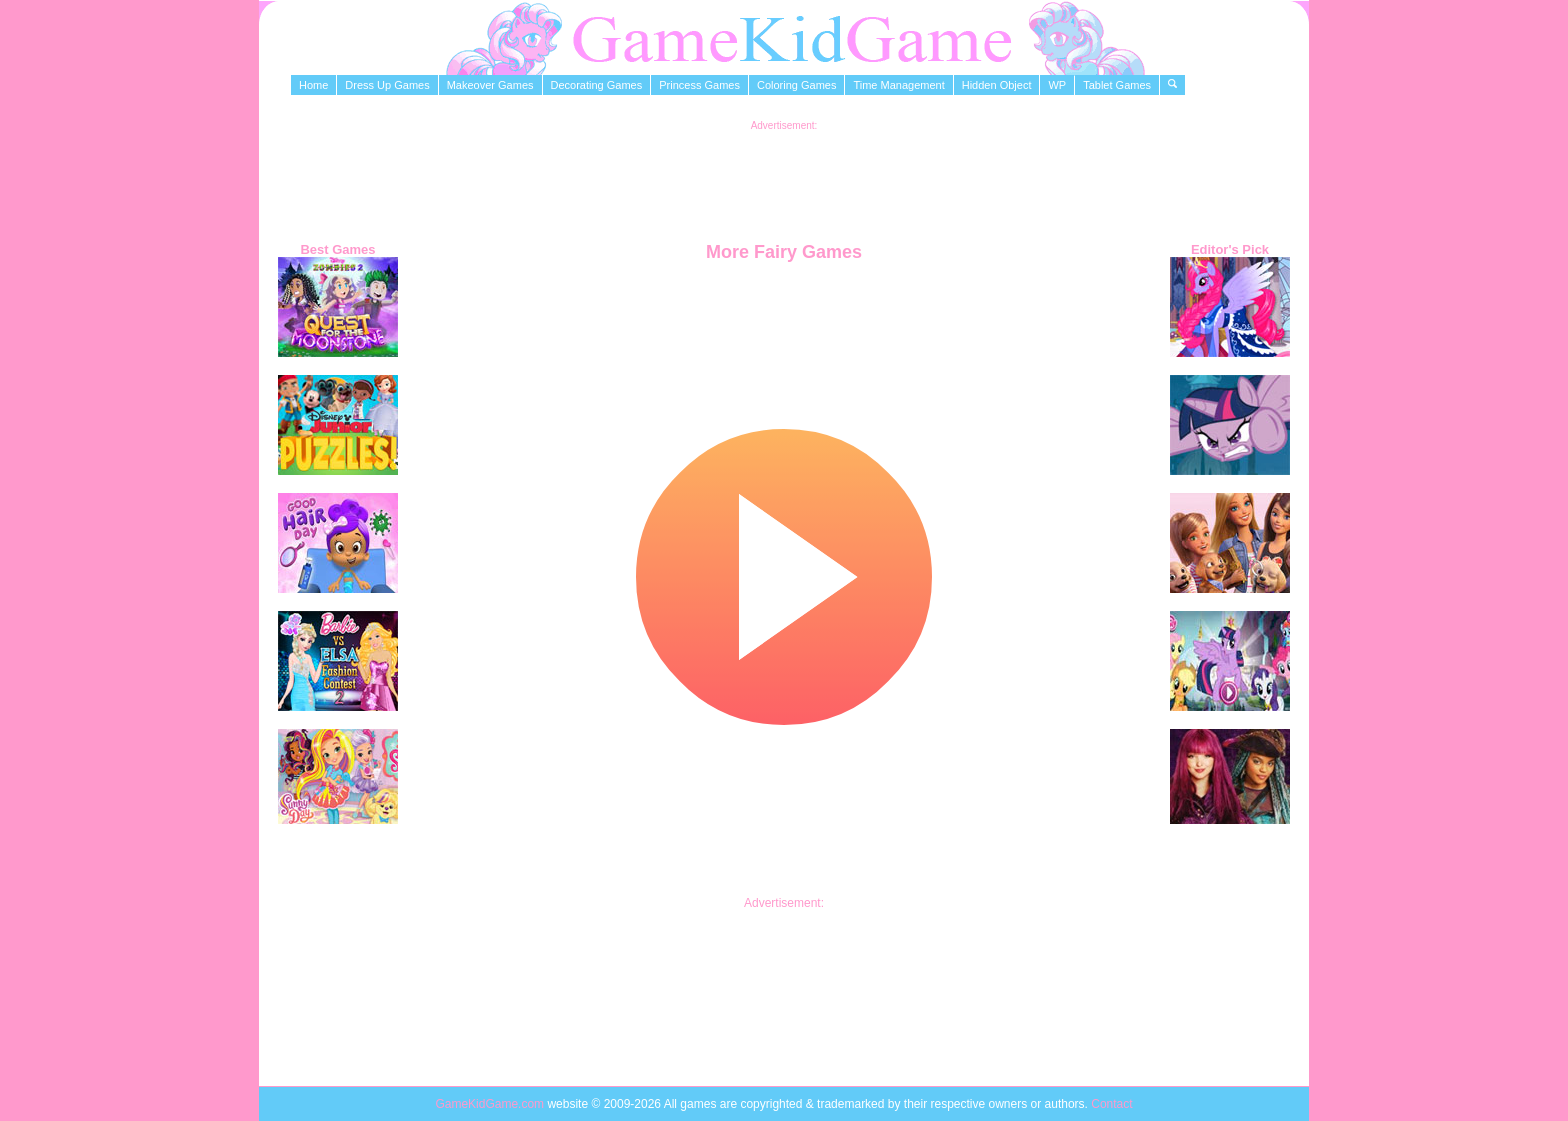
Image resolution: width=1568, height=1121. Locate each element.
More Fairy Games (784, 252)
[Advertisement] (784, 176)
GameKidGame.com (491, 1104)
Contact (1111, 1104)
